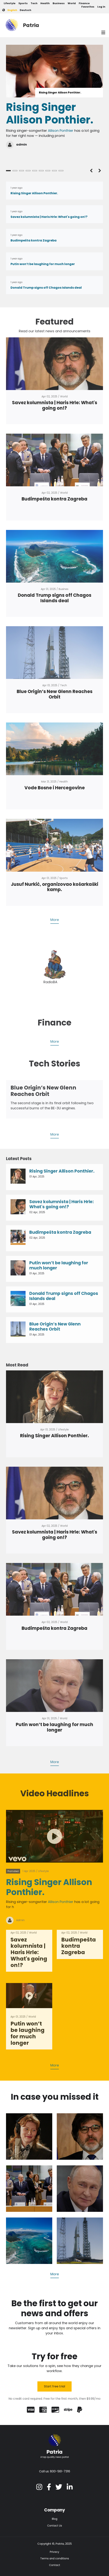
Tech (34, 3)
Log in (101, 6)
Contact (54, 2565)
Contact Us (54, 2525)
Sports (23, 3)
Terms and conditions (54, 2558)
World (72, 3)
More (54, 2274)
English (12, 10)
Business (59, 3)
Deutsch (25, 10)
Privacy (54, 2552)
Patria (31, 25)
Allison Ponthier (60, 130)
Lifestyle (9, 3)
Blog (54, 2519)
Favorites (87, 6)
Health (45, 3)
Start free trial (54, 2386)
